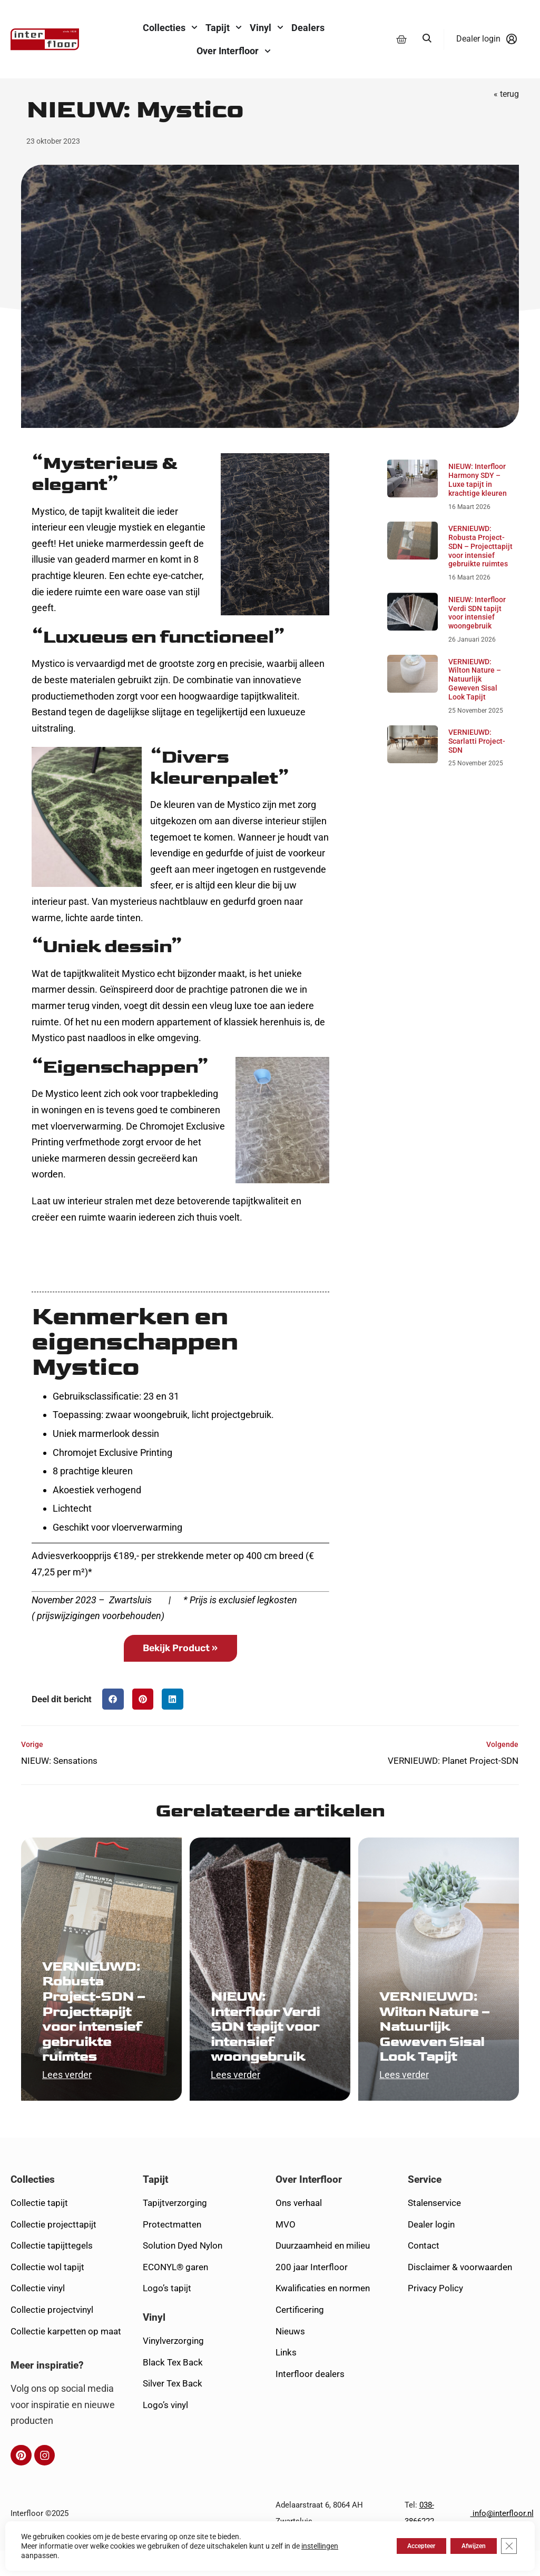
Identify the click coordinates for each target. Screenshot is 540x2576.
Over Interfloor (309, 2205)
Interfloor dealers (310, 2398)
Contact (423, 2270)
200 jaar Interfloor (312, 2292)
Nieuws (290, 2356)
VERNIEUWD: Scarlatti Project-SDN (476, 766)
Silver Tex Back (172, 2408)
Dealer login (431, 2249)
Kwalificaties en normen (323, 2313)
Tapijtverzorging (175, 2228)
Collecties (33, 2205)
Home (32, 91)
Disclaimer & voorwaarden (460, 2292)
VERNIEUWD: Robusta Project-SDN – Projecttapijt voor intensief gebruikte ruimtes (480, 571)
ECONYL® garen (175, 2292)
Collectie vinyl (38, 2313)
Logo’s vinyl (165, 2429)
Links (286, 2377)
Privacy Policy (435, 2313)
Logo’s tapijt (167, 2313)
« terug (506, 119)
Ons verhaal (299, 2228)
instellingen (319, 2546)
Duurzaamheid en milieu (323, 2270)
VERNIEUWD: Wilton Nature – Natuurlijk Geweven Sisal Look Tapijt (474, 703)
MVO (286, 2249)
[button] (113, 1724)
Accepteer (396, 2546)
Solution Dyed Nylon (182, 2270)
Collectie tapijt (39, 2228)
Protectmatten (172, 2249)
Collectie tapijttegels (52, 2270)
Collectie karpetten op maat (66, 2356)
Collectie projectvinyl (52, 2335)
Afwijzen (463, 2546)
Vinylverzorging (173, 2366)
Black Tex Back (173, 2387)
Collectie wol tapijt (47, 2292)
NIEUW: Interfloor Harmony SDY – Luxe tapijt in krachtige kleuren (477, 504)
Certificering (300, 2335)
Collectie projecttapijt (53, 2249)
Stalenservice (434, 2228)
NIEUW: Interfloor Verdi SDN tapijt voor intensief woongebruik (477, 637)
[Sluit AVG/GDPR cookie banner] (507, 2546)
